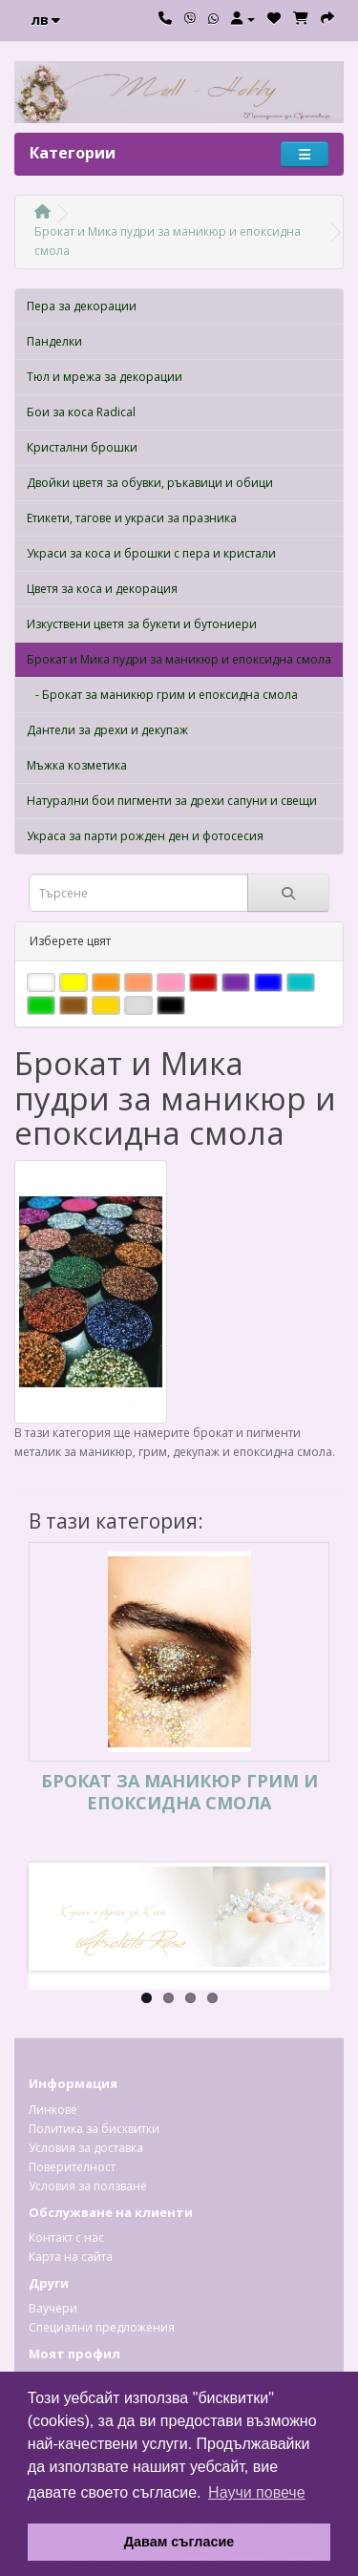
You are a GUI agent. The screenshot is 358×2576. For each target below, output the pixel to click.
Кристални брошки (82, 447)
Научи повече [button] (256, 2492)
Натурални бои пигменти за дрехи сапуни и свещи (172, 800)
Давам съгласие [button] (179, 2541)
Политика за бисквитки (94, 2129)
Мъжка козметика (77, 765)
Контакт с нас (66, 2237)
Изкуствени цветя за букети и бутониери (142, 624)
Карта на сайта (71, 2257)
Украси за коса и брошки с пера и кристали (151, 553)
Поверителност (72, 2167)
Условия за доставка (86, 2148)
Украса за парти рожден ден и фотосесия (145, 836)
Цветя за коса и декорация (102, 589)
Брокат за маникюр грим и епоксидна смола (179, 1791)
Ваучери (53, 2308)
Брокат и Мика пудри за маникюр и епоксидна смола (179, 659)
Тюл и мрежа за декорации (104, 377)
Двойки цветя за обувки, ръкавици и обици (150, 483)
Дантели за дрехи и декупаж (107, 730)
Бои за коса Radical (81, 412)
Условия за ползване (88, 2186)
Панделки (54, 341)
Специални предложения (102, 2327)
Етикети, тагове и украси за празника (132, 518)
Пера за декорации (82, 306)
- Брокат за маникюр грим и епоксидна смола (162, 694)
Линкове (53, 2109)
